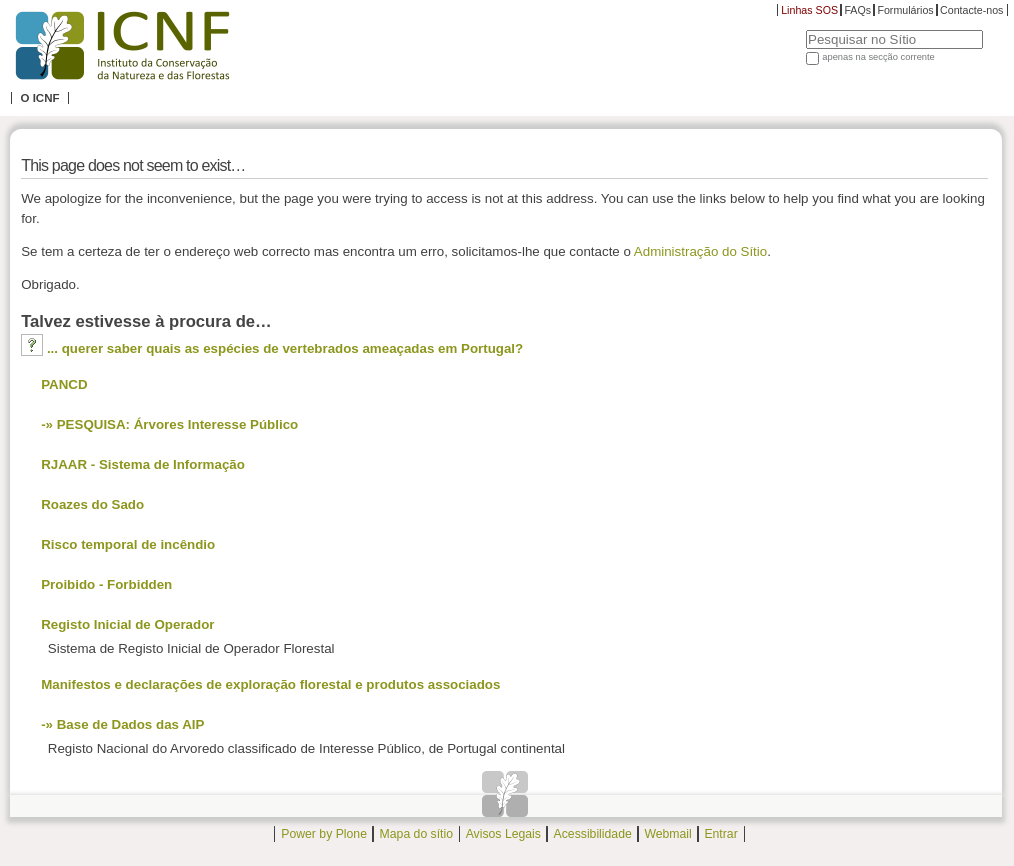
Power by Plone (324, 834)
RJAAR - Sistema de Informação (143, 464)
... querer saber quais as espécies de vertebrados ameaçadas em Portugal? (285, 348)
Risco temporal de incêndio (128, 544)
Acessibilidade (593, 834)
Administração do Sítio (700, 251)
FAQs (857, 10)
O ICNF (39, 98)
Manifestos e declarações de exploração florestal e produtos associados (270, 684)
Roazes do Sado (92, 504)
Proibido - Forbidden (106, 584)
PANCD (64, 384)
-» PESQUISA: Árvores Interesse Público (169, 424)
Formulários (905, 10)
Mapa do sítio (416, 834)
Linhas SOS (809, 10)
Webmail (667, 834)
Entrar (720, 834)
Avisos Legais (503, 834)
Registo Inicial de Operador (127, 624)
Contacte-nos (971, 10)
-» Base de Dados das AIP (122, 724)
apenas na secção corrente (878, 57)
